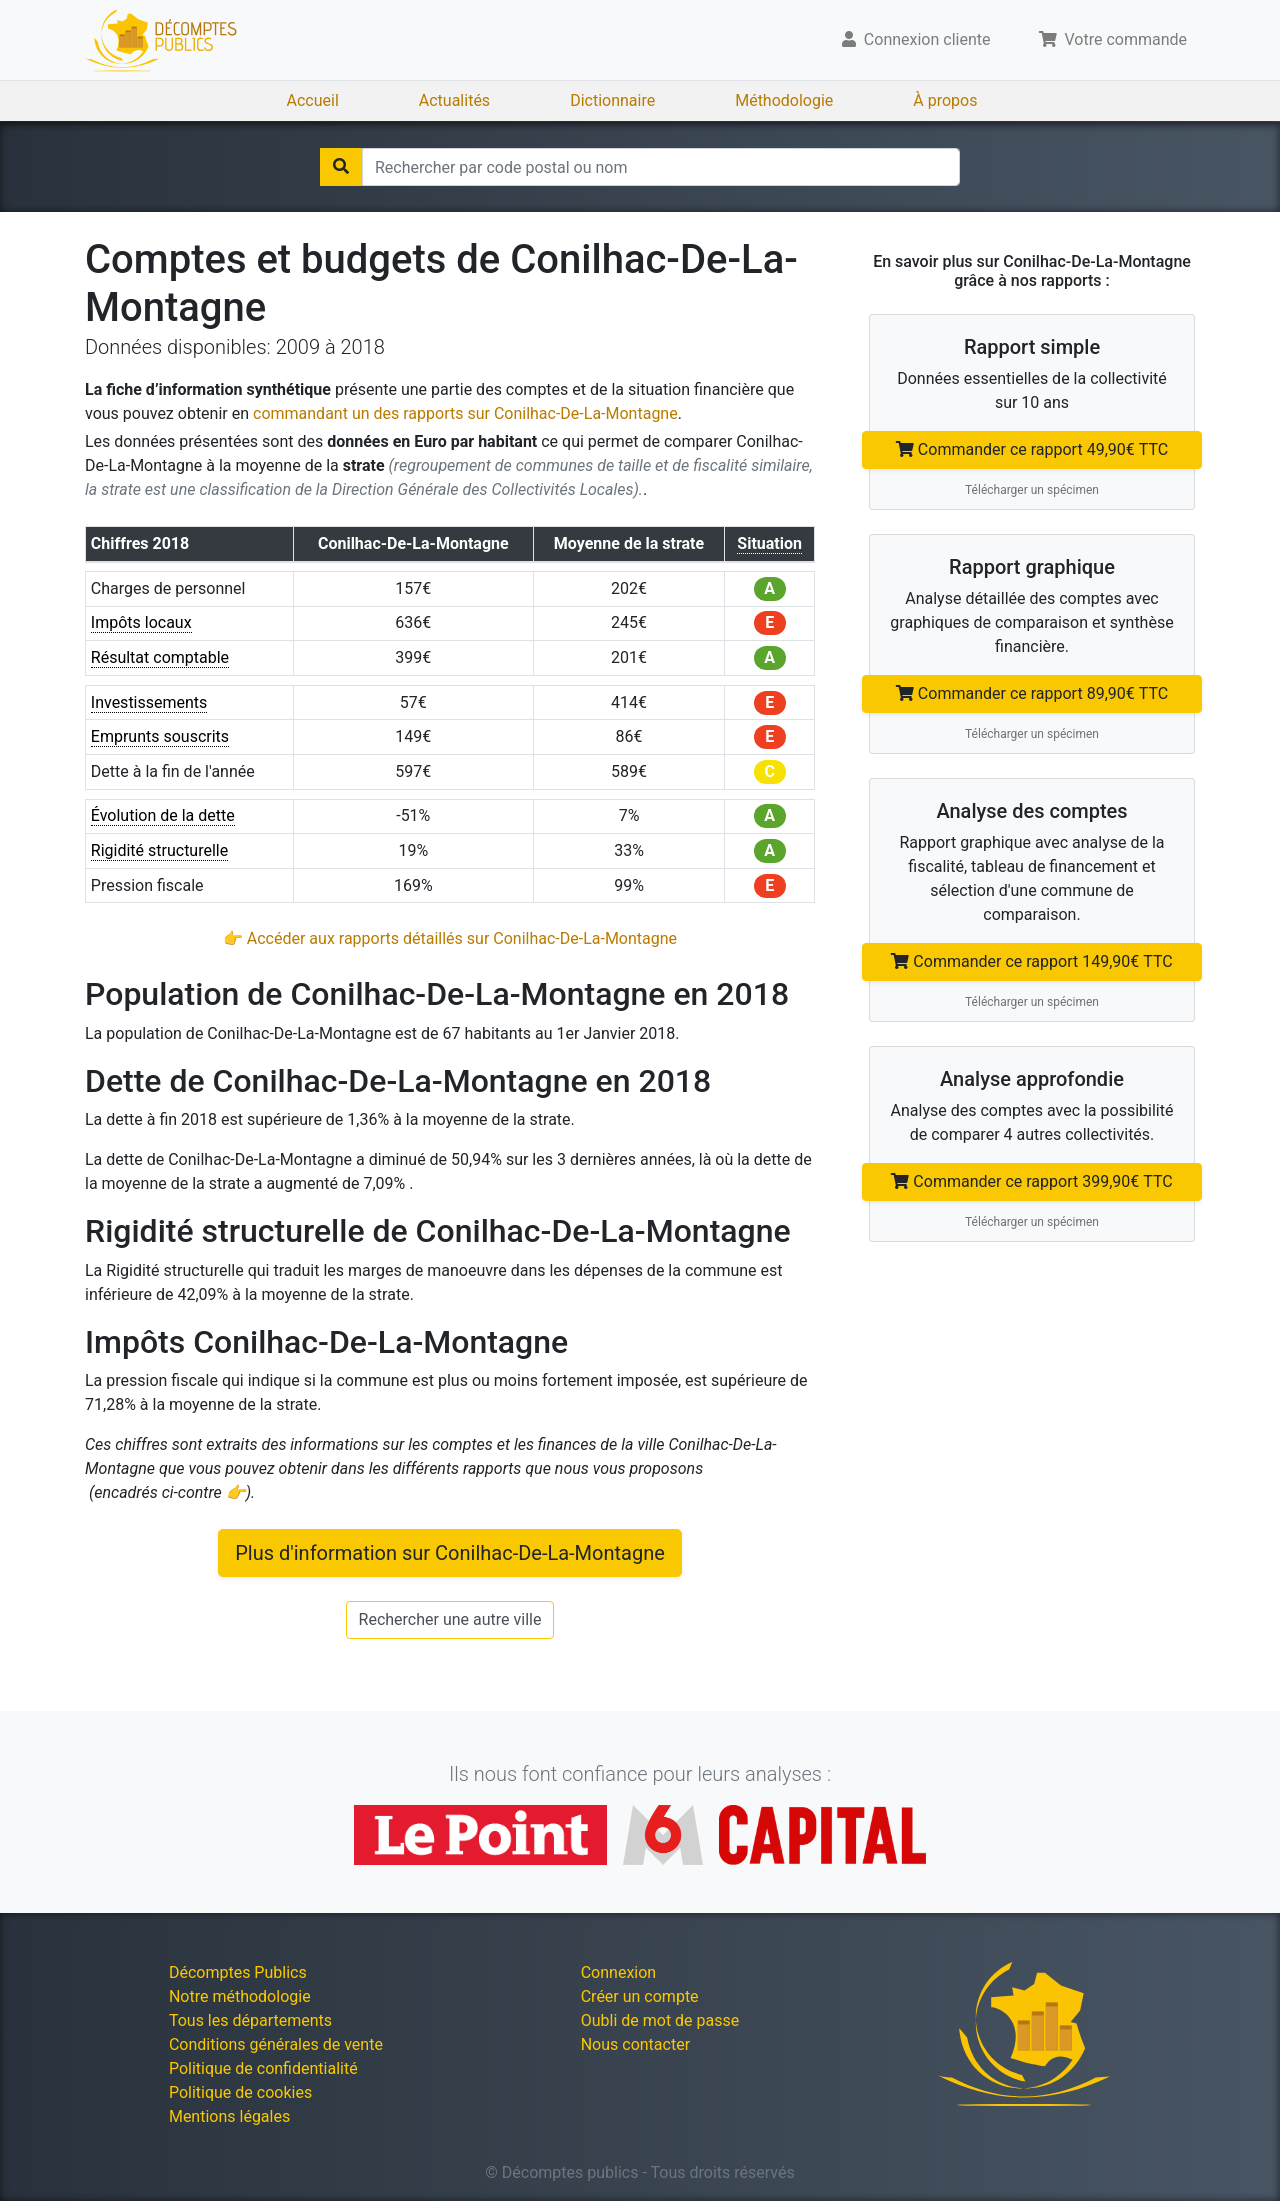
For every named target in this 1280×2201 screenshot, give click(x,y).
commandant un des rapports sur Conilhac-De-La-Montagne (465, 413)
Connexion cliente (916, 39)
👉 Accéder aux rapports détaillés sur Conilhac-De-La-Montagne (450, 938)
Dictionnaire (612, 100)
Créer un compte (640, 1996)
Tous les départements (250, 2020)
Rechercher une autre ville (450, 1619)
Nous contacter (635, 2044)
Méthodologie (784, 100)
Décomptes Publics (238, 1972)
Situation (769, 543)
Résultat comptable (160, 657)
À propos (945, 100)
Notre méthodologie (240, 1996)
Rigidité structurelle (159, 850)
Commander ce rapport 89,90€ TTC (1032, 693)
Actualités (454, 100)
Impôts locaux (141, 622)
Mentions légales (229, 2116)
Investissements (149, 702)
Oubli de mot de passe (660, 2020)
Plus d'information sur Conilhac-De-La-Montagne (450, 1553)
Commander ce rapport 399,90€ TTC (1031, 1181)
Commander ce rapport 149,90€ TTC (1031, 961)
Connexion (618, 1972)
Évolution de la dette (163, 815)
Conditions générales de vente (276, 2044)
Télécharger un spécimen (1032, 490)
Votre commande (1113, 39)
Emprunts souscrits (160, 736)
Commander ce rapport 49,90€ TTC (1032, 449)
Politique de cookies (240, 2092)
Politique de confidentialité (263, 2068)
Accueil (313, 100)
